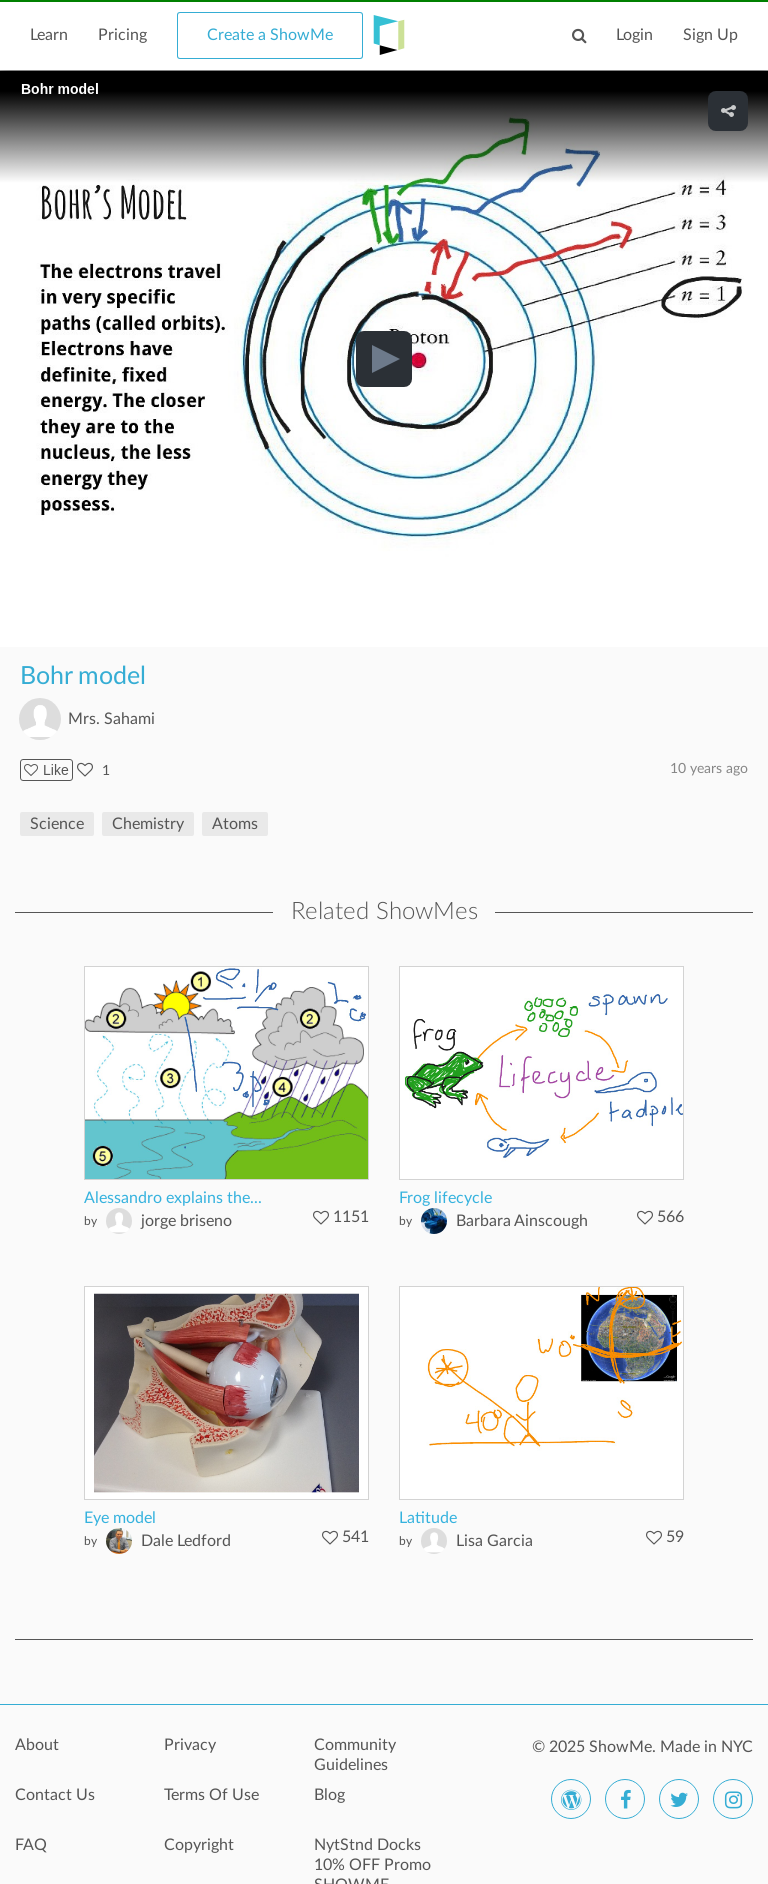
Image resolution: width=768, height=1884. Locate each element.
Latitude (428, 1518)
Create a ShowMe (270, 35)
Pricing (122, 35)
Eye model (120, 1518)
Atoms (235, 824)
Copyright (199, 1845)
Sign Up (710, 35)
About (37, 1745)
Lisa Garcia (494, 1541)
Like (46, 770)
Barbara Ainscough (522, 1221)
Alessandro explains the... (173, 1198)
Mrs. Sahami (111, 719)
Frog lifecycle (445, 1198)
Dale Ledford (186, 1541)
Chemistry (148, 824)
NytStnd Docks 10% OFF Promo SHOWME (372, 1856)
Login (634, 35)
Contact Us (55, 1795)
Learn (49, 35)
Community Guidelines (355, 1755)
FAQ (31, 1845)
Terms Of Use (211, 1795)
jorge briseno (186, 1221)
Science (57, 824)
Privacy (190, 1745)
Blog (329, 1795)
